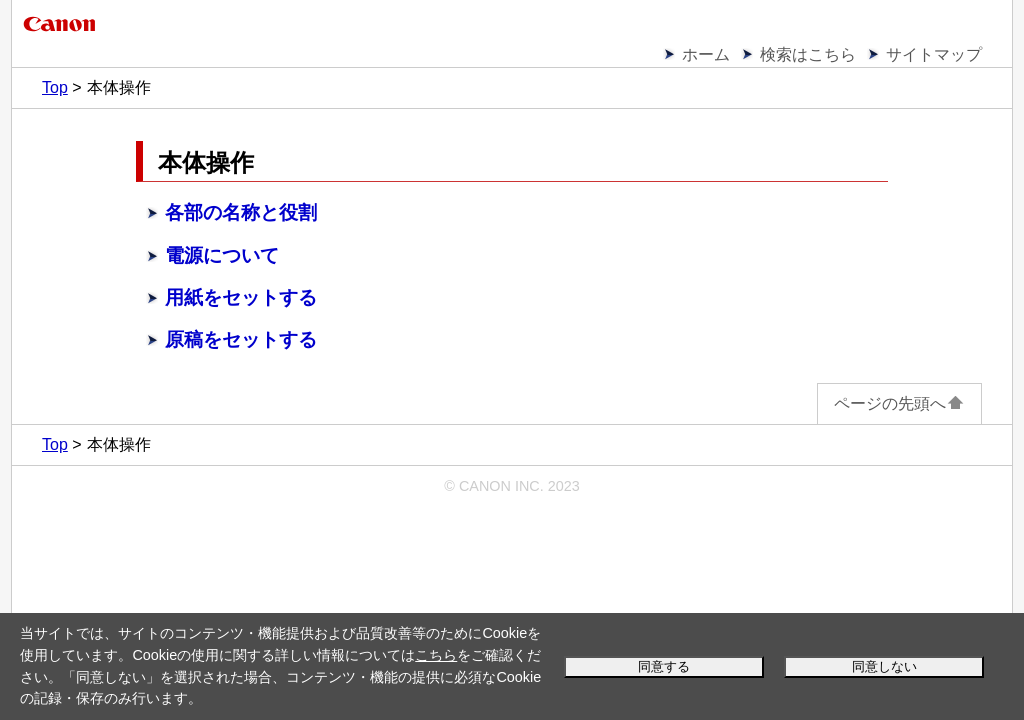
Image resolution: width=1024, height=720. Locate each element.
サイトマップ (934, 54)
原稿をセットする (241, 339)
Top (55, 87)
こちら (436, 655)
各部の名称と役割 (241, 212)
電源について (222, 255)
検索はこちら (808, 54)
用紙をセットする (241, 297)
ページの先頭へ (899, 403)
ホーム (706, 54)
